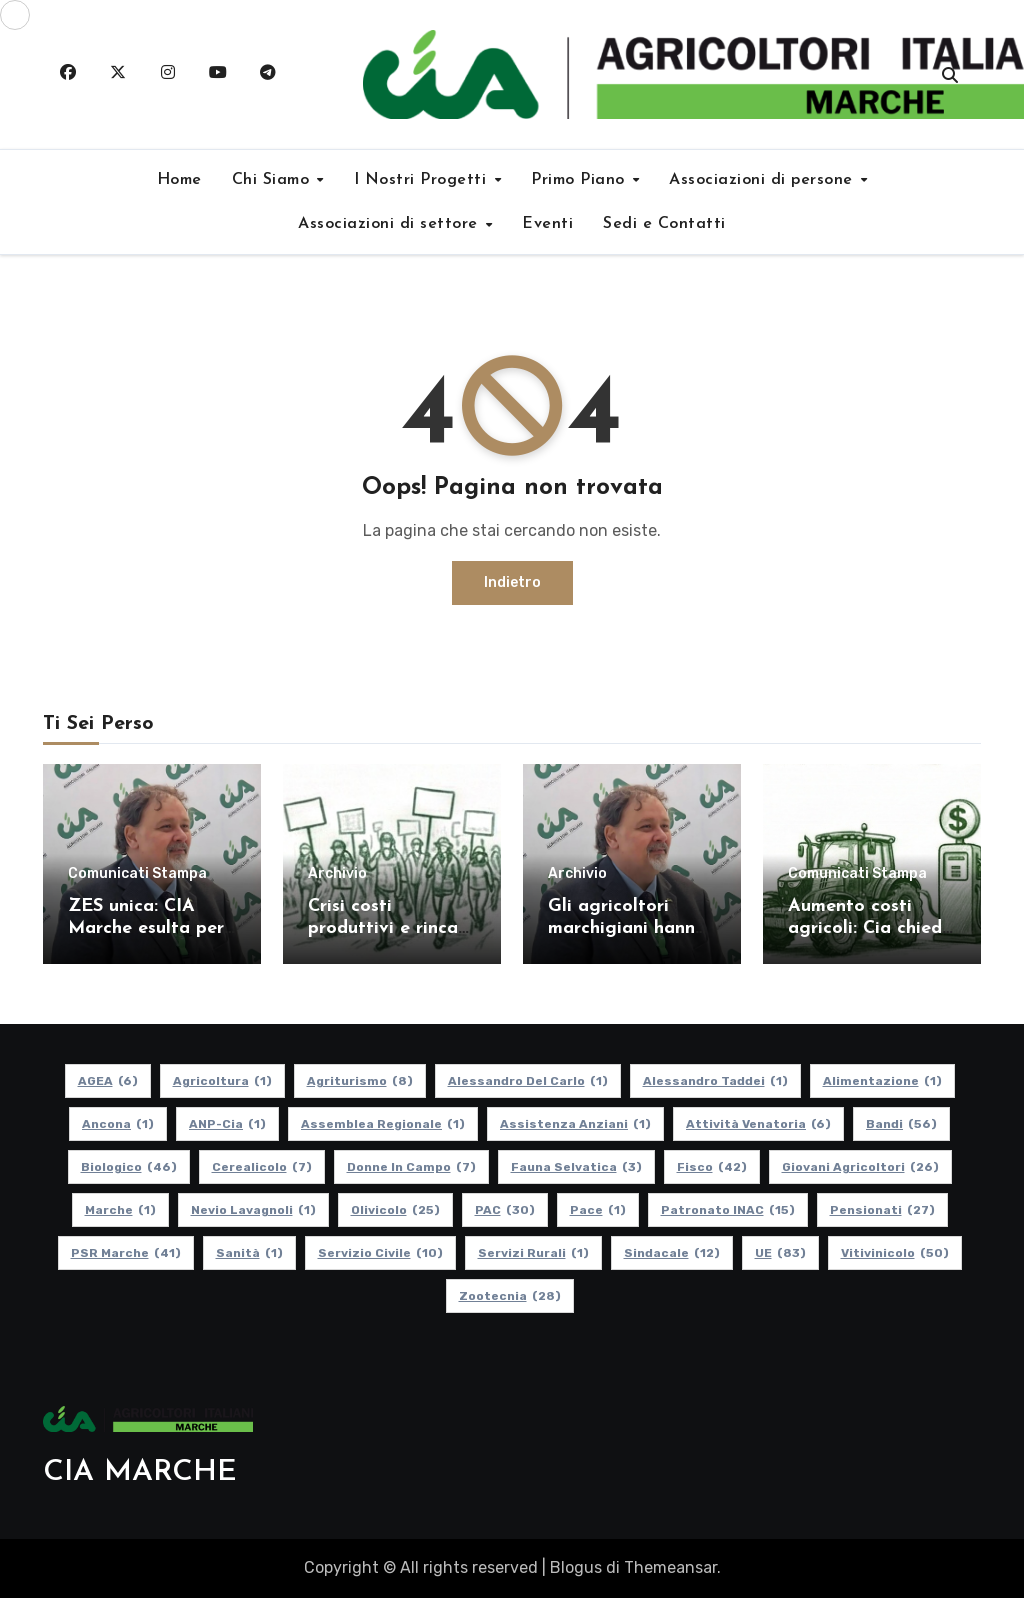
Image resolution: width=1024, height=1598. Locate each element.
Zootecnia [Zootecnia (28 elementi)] (510, 1296)
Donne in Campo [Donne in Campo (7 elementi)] (411, 1167)
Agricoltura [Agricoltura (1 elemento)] (222, 1081)
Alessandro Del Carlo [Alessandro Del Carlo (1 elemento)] (528, 1081)
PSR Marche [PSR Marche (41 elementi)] (126, 1253)
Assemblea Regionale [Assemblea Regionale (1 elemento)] (383, 1124)
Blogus (576, 1567)
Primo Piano (580, 180)
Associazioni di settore (390, 224)
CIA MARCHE (140, 1472)
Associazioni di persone (763, 180)
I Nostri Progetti (423, 180)
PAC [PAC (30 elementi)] (505, 1210)
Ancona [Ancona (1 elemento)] (118, 1124)
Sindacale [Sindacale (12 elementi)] (672, 1253)
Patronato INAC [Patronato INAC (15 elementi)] (728, 1210)
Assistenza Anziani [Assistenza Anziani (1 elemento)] (575, 1124)
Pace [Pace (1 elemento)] (598, 1210)
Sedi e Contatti (664, 224)
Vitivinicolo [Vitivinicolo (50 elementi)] (895, 1253)
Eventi (547, 224)
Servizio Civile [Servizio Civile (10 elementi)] (380, 1253)
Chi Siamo (273, 180)
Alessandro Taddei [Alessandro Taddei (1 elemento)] (715, 1081)
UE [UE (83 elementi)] (780, 1253)
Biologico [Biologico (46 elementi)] (129, 1167)
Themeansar (670, 1567)
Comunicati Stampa (137, 874)
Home (179, 180)
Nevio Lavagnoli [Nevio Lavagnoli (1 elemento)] (253, 1210)
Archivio (337, 874)
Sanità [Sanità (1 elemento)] (249, 1253)
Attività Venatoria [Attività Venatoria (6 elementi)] (758, 1124)
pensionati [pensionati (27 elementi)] (882, 1210)
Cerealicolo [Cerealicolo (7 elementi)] (262, 1167)
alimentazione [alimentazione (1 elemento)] (882, 1081)
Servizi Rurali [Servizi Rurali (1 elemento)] (533, 1253)
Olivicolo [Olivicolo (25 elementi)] (395, 1210)
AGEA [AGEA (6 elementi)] (108, 1081)
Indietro (512, 582)
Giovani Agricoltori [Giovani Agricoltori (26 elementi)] (860, 1167)
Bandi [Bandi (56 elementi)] (901, 1124)
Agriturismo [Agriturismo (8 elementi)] (360, 1081)
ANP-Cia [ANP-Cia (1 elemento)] (227, 1124)
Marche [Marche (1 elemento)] (120, 1210)
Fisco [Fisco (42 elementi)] (712, 1167)
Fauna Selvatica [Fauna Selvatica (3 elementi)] (576, 1167)
